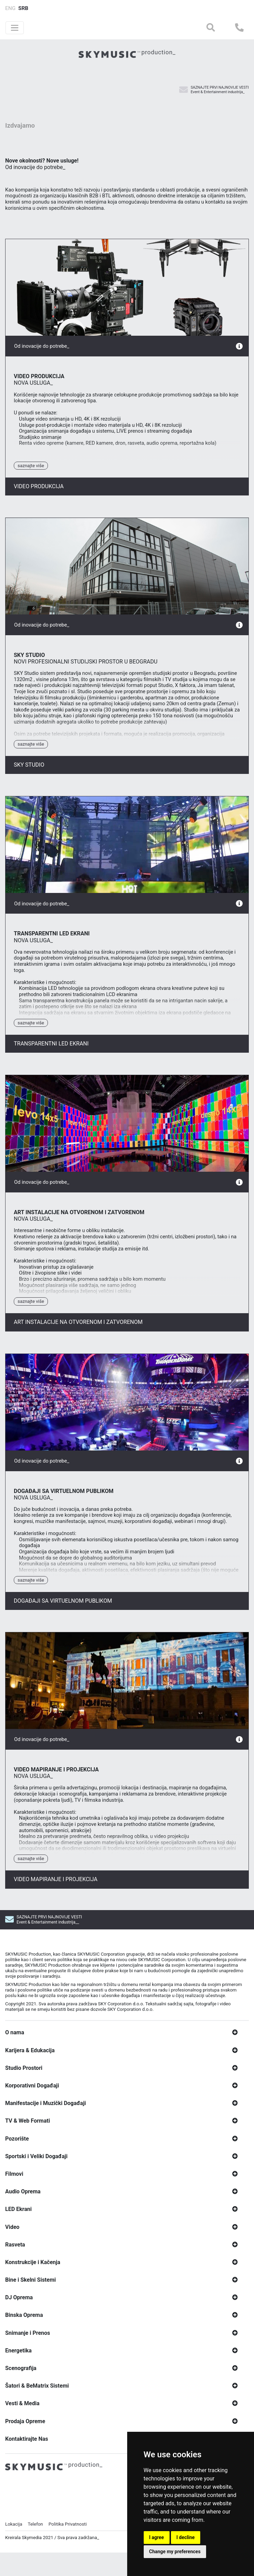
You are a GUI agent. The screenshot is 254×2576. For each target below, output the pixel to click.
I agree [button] (156, 2537)
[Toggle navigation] (15, 27)
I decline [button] (185, 2537)
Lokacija (13, 2557)
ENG (10, 8)
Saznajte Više (31, 499)
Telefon (35, 2557)
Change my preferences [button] (175, 2551)
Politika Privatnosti (68, 2557)
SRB (23, 8)
